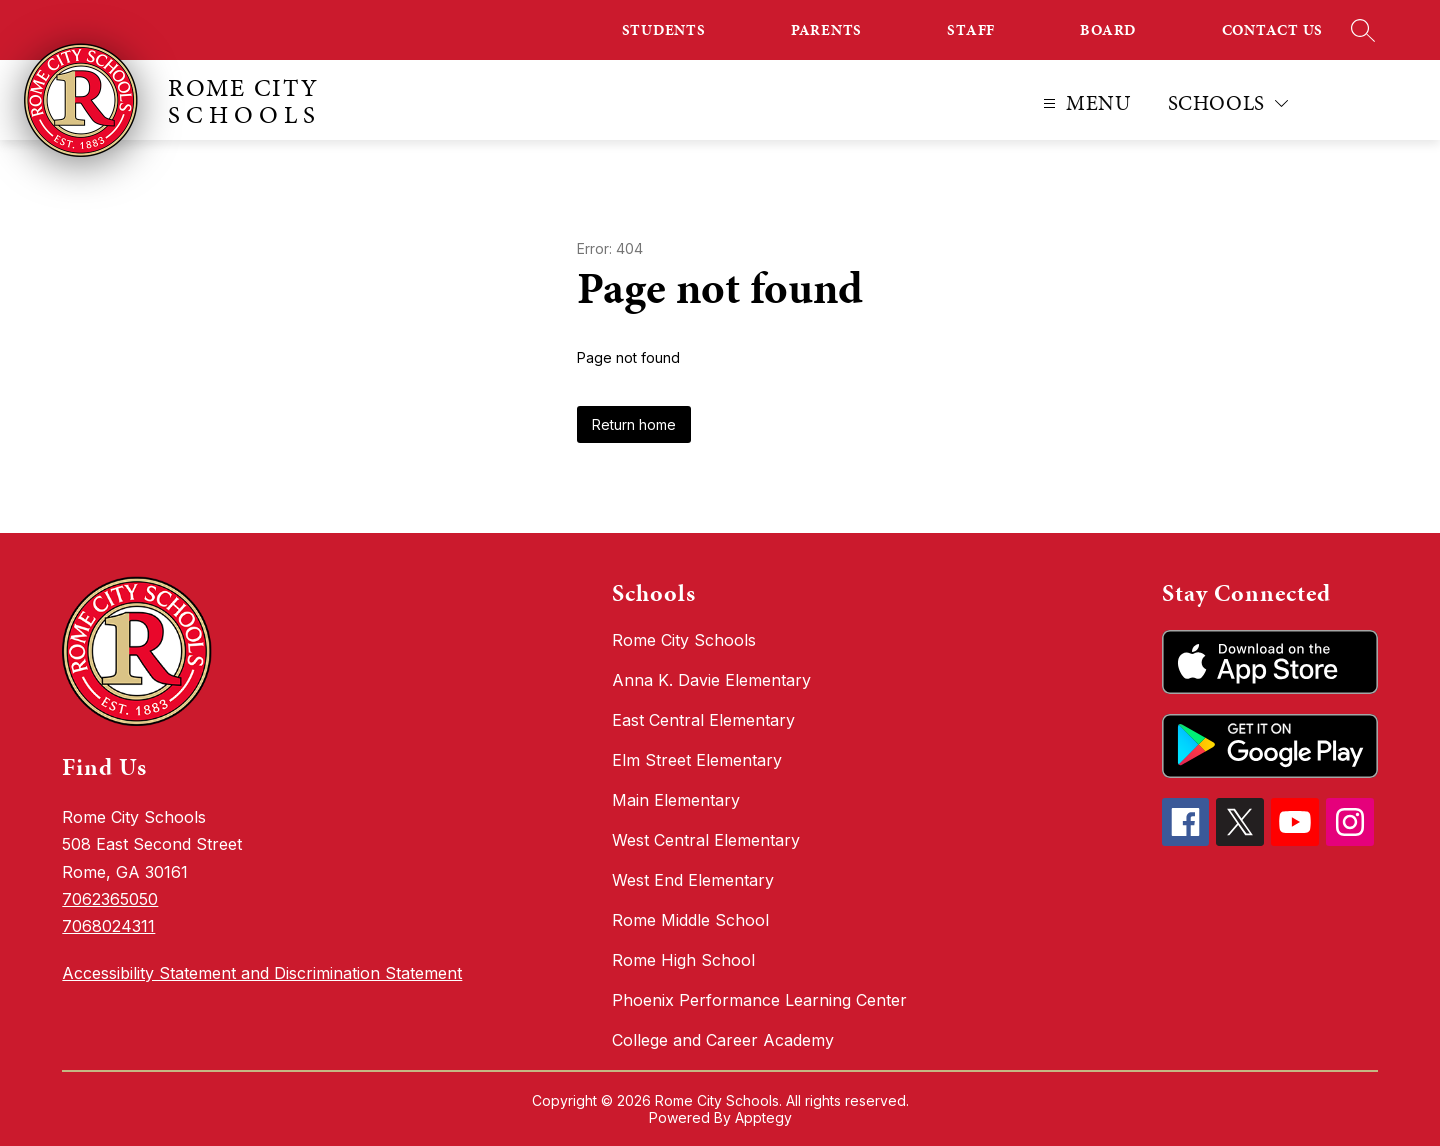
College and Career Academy (723, 1040)
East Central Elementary (703, 720)
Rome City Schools (684, 640)
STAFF (971, 30)
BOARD (1108, 30)
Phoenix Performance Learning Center (759, 1000)
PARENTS (826, 30)
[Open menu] (1084, 103)
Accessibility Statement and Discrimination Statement (262, 973)
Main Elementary (676, 800)
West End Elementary (693, 880)
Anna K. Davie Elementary (711, 680)
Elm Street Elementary (697, 760)
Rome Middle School (690, 920)
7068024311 (108, 926)
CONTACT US (1273, 30)
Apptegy (763, 1117)
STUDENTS (664, 30)
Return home (634, 424)
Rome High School (683, 960)
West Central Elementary (706, 840)
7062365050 (110, 899)
